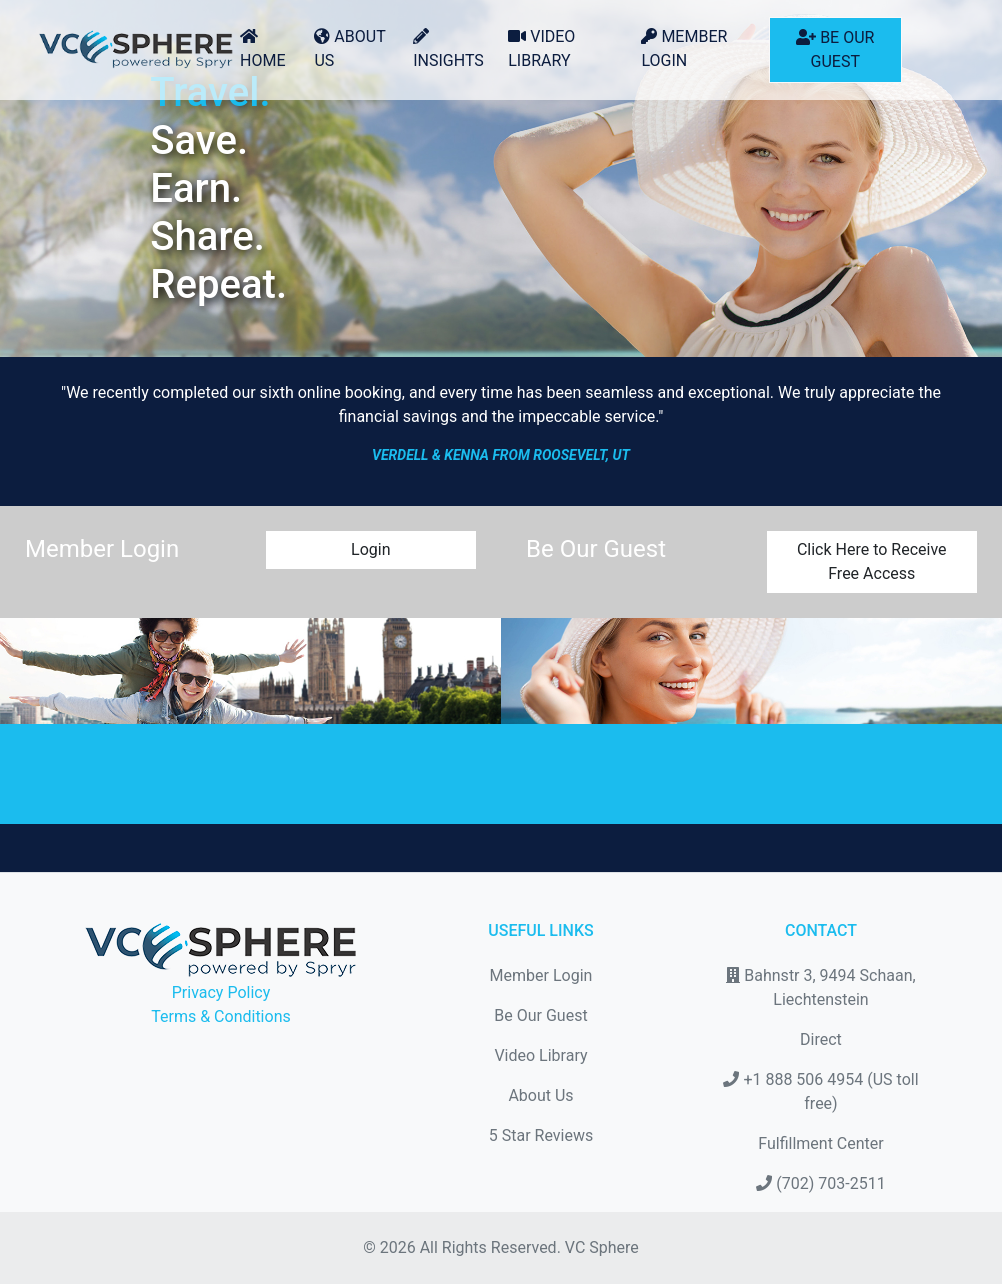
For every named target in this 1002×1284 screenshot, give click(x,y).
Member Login (684, 48)
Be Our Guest (835, 49)
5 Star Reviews (541, 1135)
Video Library (541, 48)
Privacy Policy (221, 992)
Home (262, 49)
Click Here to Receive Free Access (872, 561)
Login (370, 549)
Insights (448, 49)
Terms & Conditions (221, 1016)
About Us (349, 48)
